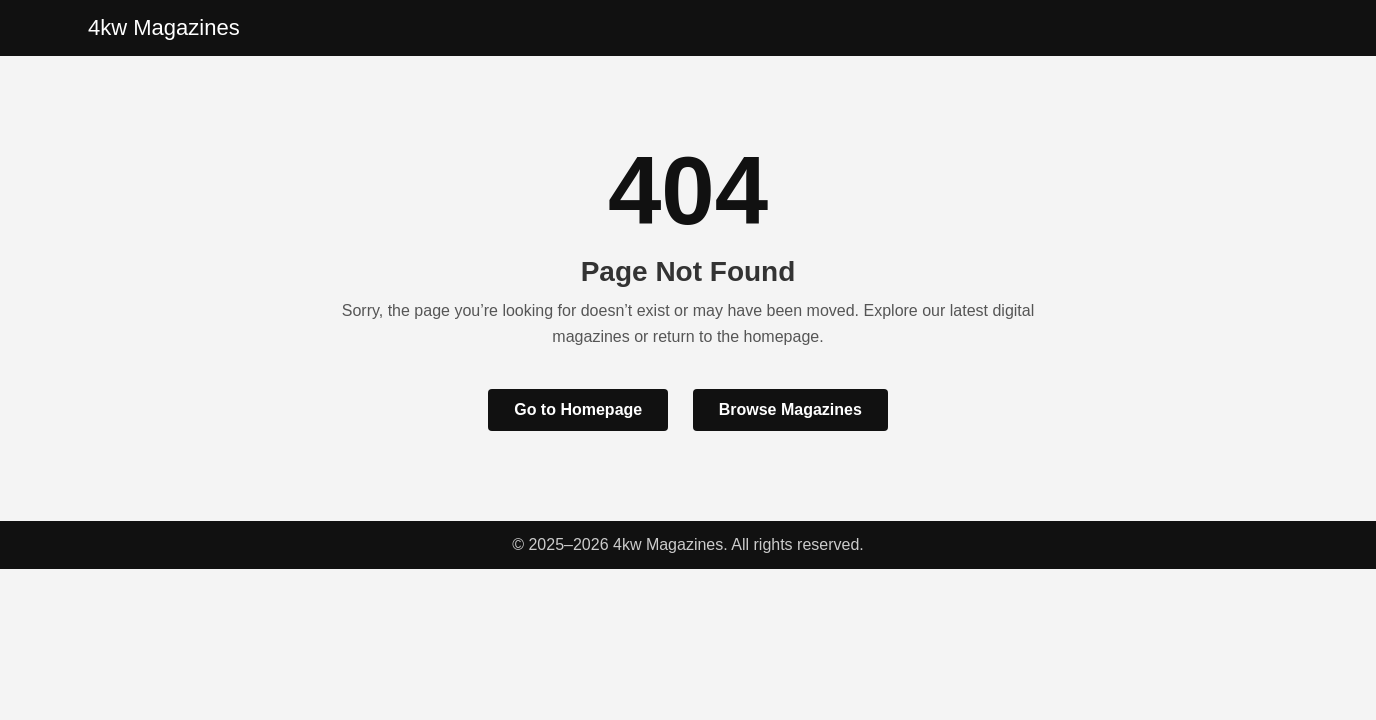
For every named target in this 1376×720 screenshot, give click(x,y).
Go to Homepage (578, 409)
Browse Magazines (790, 409)
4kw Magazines (164, 27)
